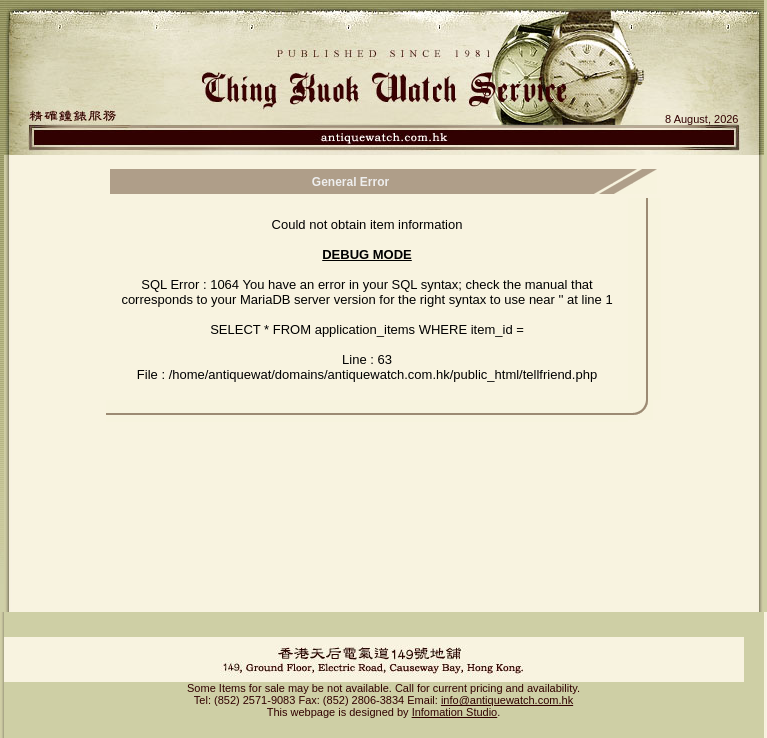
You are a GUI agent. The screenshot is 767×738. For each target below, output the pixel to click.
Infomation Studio (455, 712)
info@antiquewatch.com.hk (507, 700)
